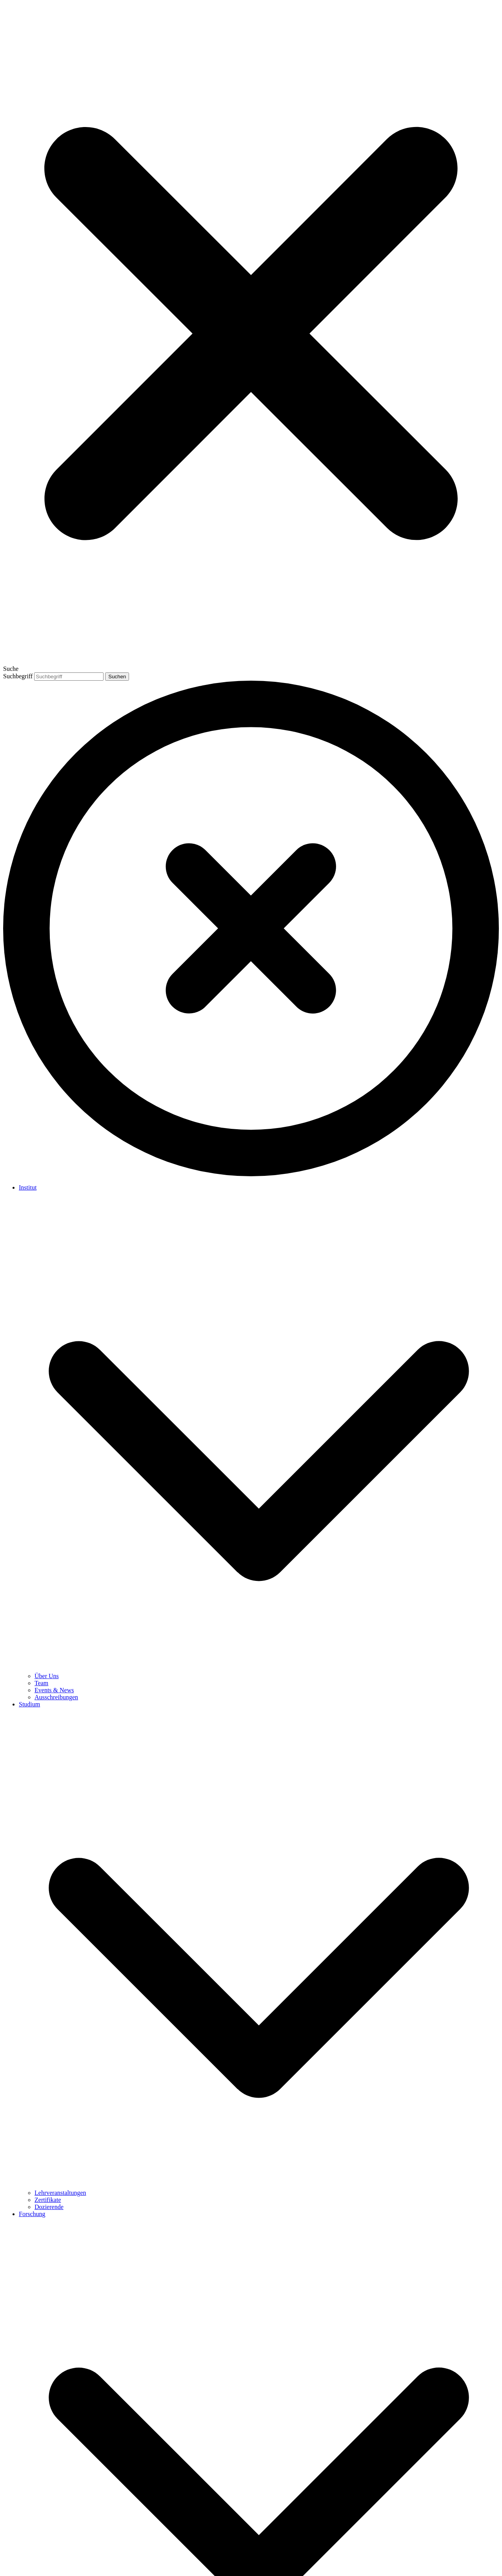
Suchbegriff (18, 676)
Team (41, 1683)
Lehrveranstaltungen (60, 2192)
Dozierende (49, 2207)
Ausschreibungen (56, 1697)
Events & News (54, 1690)
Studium (29, 1704)
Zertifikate (48, 2199)
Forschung (32, 2214)
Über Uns (47, 1676)
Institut (27, 1187)
